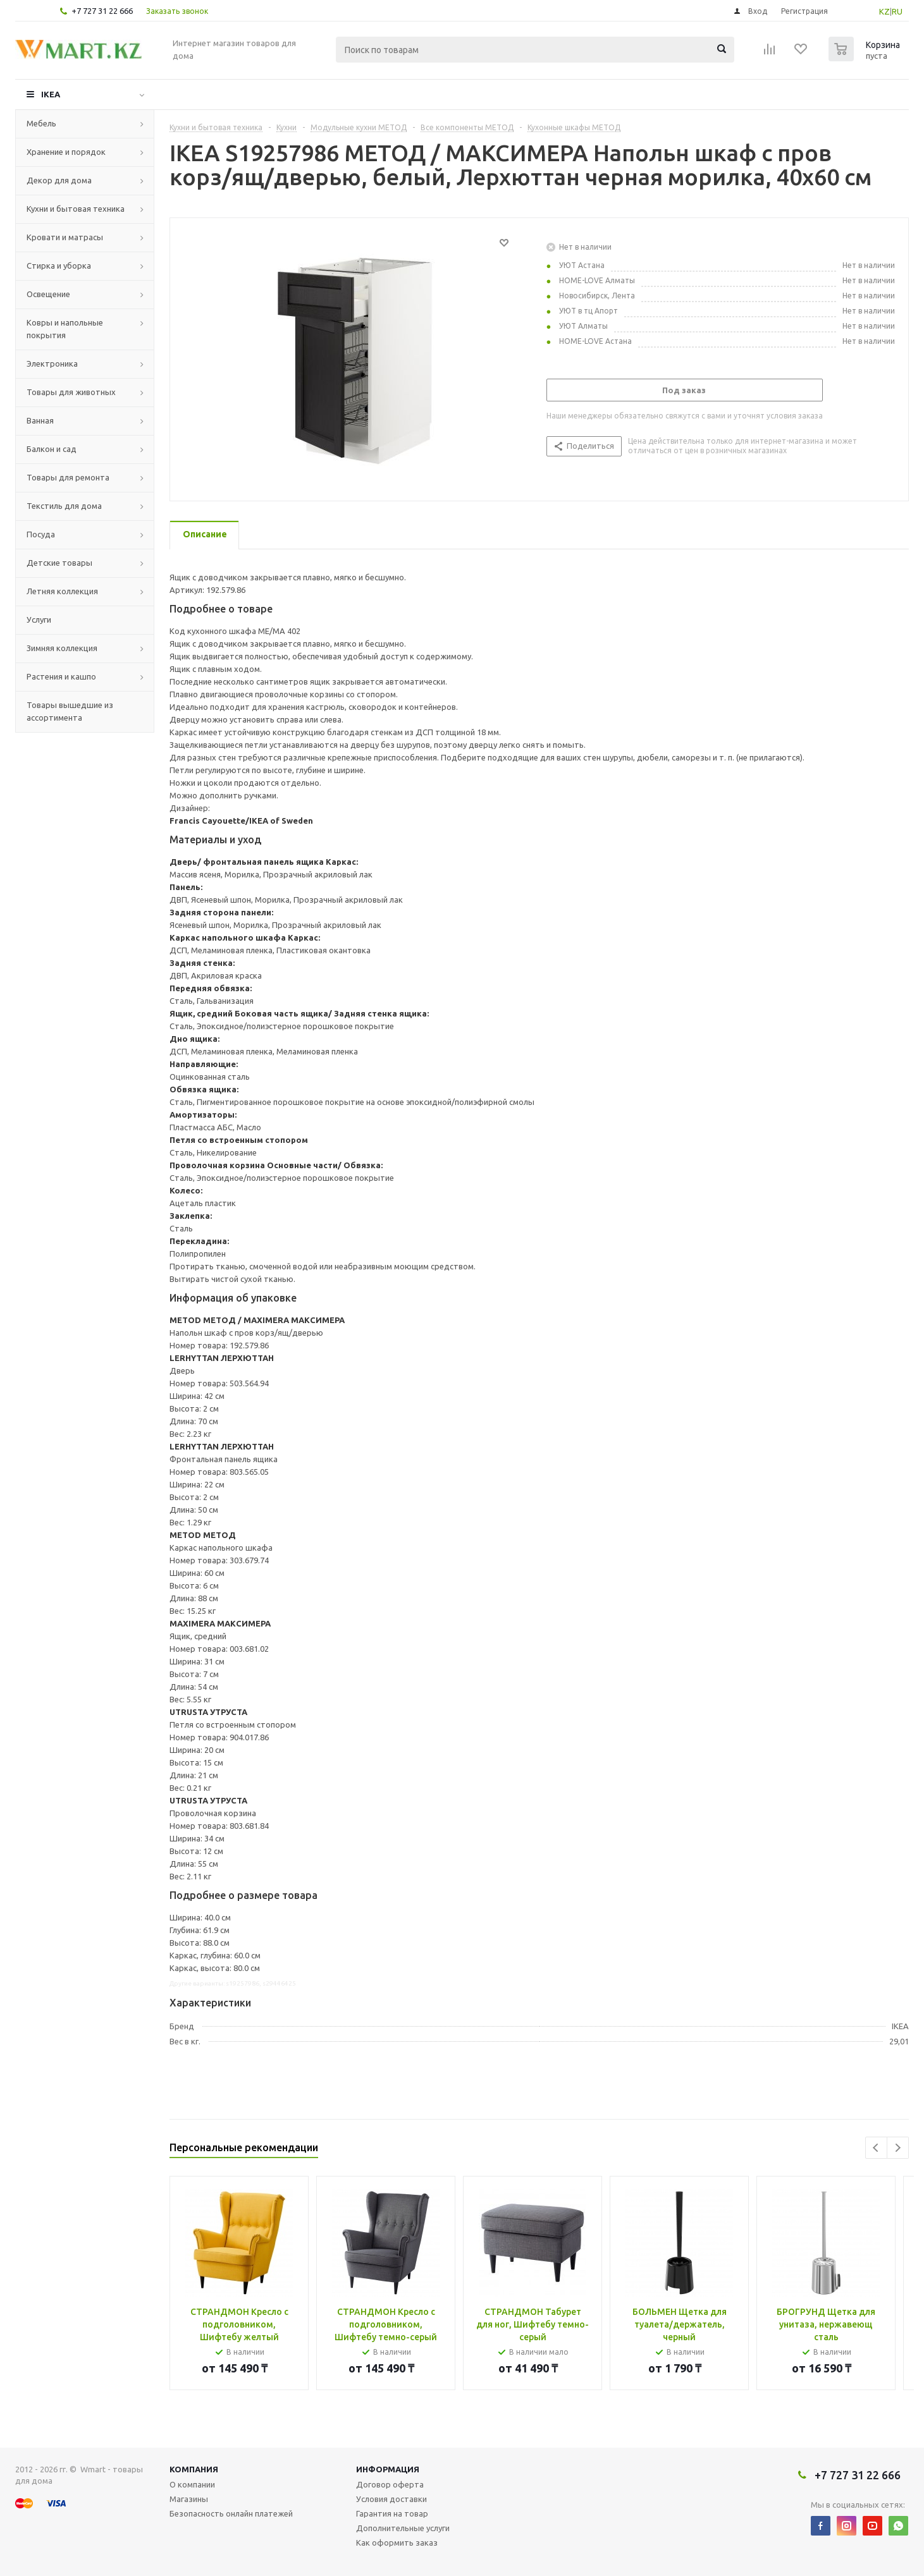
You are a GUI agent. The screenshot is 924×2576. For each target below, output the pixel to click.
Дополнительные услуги (403, 2528)
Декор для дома (59, 180)
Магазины (188, 2498)
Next (897, 2147)
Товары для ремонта (68, 477)
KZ (884, 11)
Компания (193, 2469)
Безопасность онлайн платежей (231, 2513)
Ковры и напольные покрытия (65, 328)
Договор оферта (390, 2484)
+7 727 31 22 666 (102, 10)
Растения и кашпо (61, 676)
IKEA (50, 94)
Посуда (41, 534)
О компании (192, 2484)
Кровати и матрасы (65, 237)
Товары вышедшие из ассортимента (70, 711)
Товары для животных (71, 392)
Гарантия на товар (392, 2513)
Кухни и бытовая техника (76, 208)
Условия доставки (391, 2498)
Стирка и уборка (59, 265)
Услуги (39, 619)
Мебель (41, 123)
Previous (876, 2147)
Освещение (48, 294)
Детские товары (59, 562)
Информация (387, 2469)
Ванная (40, 420)
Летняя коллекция (62, 591)
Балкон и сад (52, 448)
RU (897, 11)
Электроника (52, 363)
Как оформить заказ (397, 2542)
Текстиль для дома (64, 505)
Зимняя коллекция (62, 648)
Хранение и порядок (66, 151)
